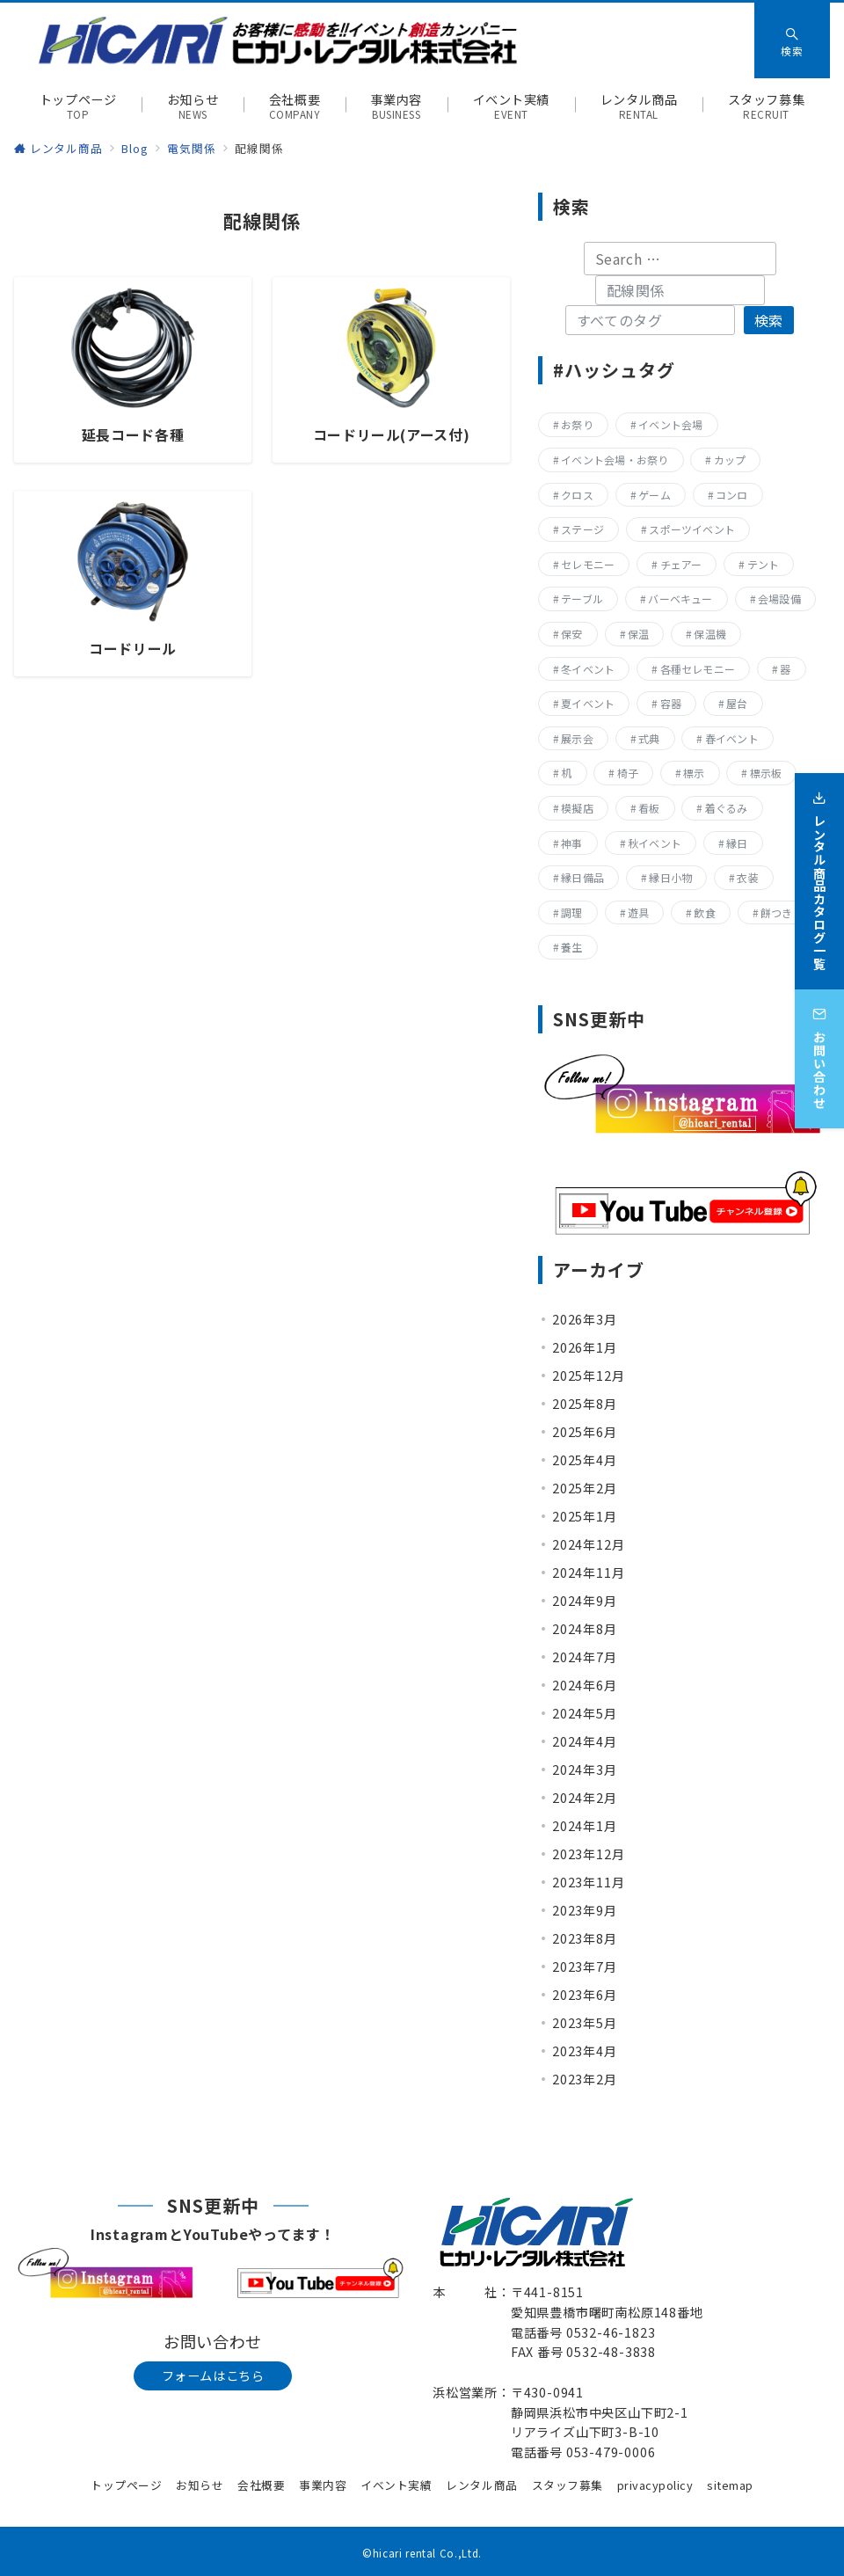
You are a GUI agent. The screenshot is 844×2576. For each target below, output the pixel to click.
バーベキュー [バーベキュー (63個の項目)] (680, 598)
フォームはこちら (213, 2375)
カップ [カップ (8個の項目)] (730, 459)
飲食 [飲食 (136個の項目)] (704, 912)
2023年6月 (584, 1994)
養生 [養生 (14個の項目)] (571, 946)
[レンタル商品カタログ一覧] (819, 870)
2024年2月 (584, 1797)
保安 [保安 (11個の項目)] (571, 633)
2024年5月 (584, 1713)
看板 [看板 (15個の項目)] (648, 807)
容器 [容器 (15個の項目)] (670, 703)
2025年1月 (584, 1516)
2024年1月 (584, 1826)
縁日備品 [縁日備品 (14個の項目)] (582, 877)
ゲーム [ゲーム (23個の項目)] (654, 494)
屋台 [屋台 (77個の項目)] (736, 703)
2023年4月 (584, 2051)
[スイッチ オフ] (792, 40)
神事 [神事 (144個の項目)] (571, 843)
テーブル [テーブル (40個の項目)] (582, 598)
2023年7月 (584, 1966)
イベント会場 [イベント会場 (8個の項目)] (670, 424)
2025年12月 (588, 1375)
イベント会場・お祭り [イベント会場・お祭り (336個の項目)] (614, 459)
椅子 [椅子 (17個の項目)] (627, 772)
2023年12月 (588, 1854)
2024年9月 (584, 1600)
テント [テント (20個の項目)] (763, 564)
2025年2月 (584, 1488)
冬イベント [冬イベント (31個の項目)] (588, 668)
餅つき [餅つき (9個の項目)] (776, 912)
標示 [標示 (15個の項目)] (693, 772)
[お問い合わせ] (819, 1047)
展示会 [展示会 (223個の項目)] (577, 738)
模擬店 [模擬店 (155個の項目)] (577, 807)
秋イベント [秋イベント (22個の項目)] (654, 843)
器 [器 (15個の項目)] (785, 668)
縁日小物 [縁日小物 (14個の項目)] (670, 877)
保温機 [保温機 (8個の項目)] (710, 633)
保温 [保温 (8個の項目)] (638, 633)
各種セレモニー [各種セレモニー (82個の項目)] (698, 668)
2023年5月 (584, 2023)
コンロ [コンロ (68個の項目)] (732, 494)
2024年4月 (584, 1741)
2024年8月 (584, 1629)
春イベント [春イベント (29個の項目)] (732, 738)
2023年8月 (584, 1938)
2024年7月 (584, 1657)
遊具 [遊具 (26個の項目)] (638, 912)
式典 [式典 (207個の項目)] (648, 738)
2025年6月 (584, 1432)
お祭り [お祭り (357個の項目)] (577, 424)
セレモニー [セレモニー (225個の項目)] (588, 564)
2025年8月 (584, 1403)
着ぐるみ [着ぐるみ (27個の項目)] (726, 807)
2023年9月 (584, 1910)
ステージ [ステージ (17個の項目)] (582, 529)
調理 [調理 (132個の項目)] (571, 912)
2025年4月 (584, 1460)
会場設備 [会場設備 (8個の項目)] (779, 598)
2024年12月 (588, 1544)
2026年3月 (584, 1319)
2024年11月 (588, 1572)
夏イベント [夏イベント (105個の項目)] (588, 703)
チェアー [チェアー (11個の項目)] (681, 564)
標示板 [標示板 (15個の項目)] (766, 772)
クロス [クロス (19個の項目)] (577, 494)
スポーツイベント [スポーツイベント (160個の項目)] (692, 529)
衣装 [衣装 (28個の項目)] (747, 877)
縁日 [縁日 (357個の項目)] (736, 843)
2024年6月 (584, 1685)
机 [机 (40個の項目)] (566, 772)
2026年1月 (584, 1347)
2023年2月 (584, 2079)
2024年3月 (584, 1769)
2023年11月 (588, 1882)
